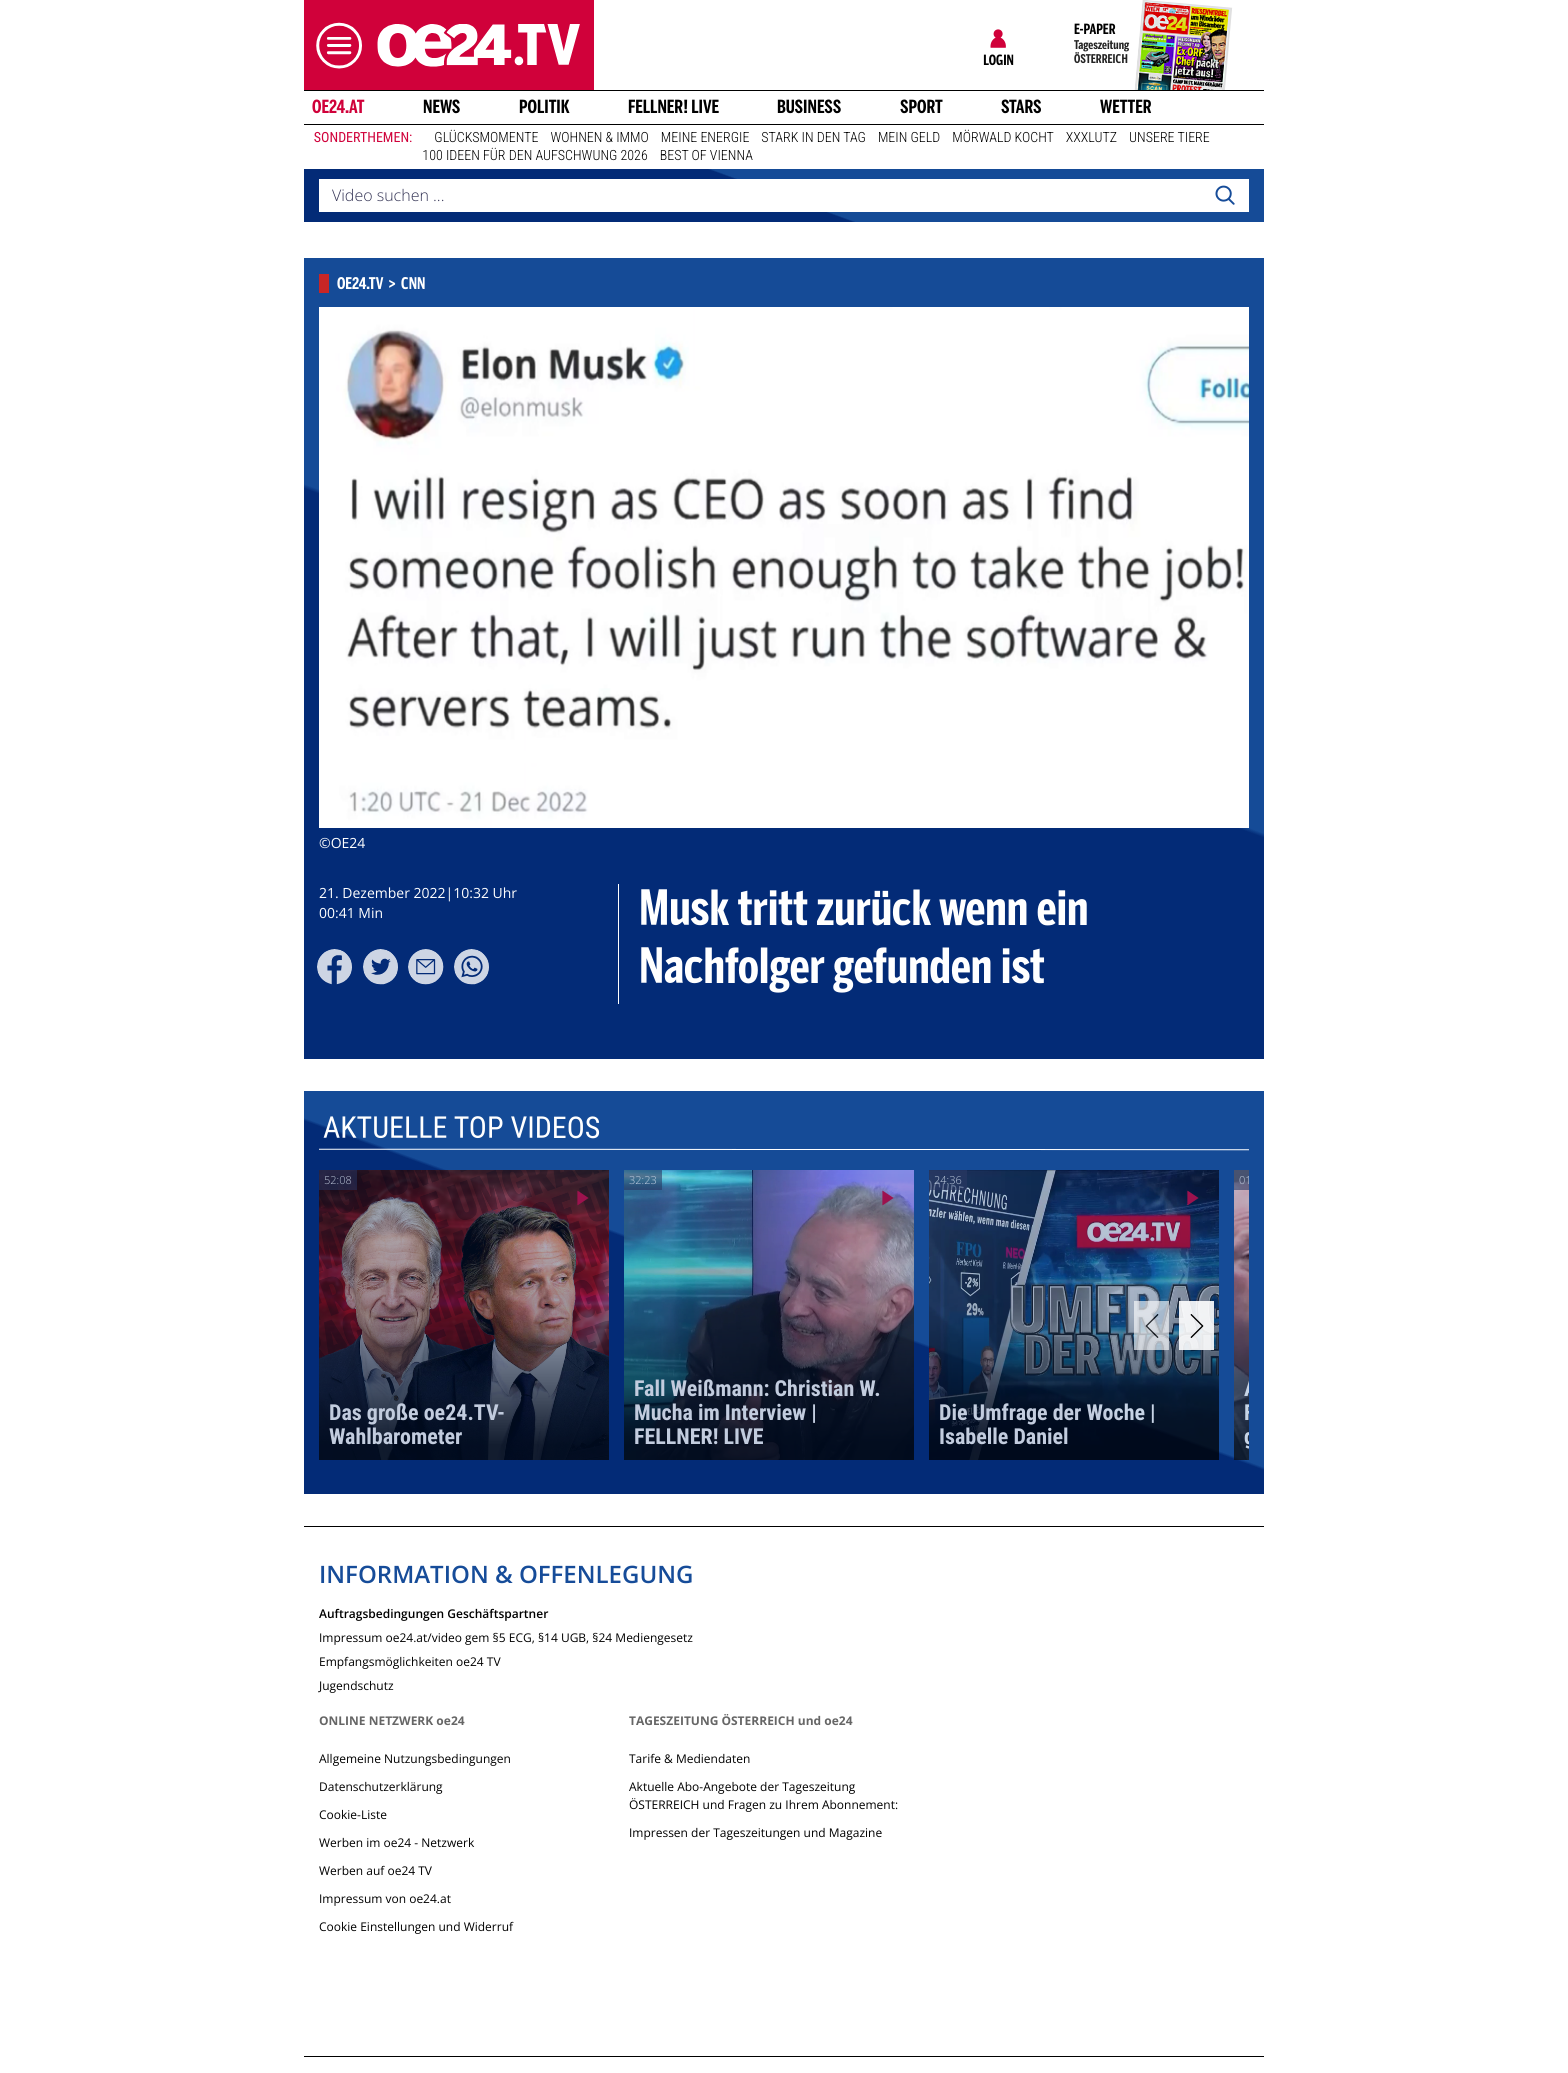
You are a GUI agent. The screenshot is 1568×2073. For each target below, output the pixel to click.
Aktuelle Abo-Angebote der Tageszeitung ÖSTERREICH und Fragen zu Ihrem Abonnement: (763, 1795)
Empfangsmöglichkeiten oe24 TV (410, 1660)
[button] (334, 45)
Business (809, 107)
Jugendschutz (356, 1684)
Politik (544, 107)
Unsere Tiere (1169, 138)
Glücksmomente (486, 138)
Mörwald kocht (1003, 138)
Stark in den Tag (813, 138)
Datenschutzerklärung (381, 1786)
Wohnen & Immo (599, 138)
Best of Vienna (706, 156)
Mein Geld (909, 138)
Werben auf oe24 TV (375, 1870)
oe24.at (338, 107)
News (441, 107)
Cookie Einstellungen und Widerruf (416, 1926)
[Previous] (1151, 1325)
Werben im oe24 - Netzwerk (396, 1842)
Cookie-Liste (353, 1814)
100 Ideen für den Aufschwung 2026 (534, 156)
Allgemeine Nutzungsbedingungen (415, 1758)
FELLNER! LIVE (673, 107)
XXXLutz (1091, 138)
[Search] (1225, 196)
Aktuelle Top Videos (461, 1128)
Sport (921, 107)
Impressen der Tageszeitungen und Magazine (755, 1832)
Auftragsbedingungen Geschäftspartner (433, 1612)
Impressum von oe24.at (385, 1898)
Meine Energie (705, 138)
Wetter (1126, 107)
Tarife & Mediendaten (689, 1758)
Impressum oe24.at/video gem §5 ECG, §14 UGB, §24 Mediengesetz (506, 1636)
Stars (1021, 107)
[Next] (1196, 1325)
